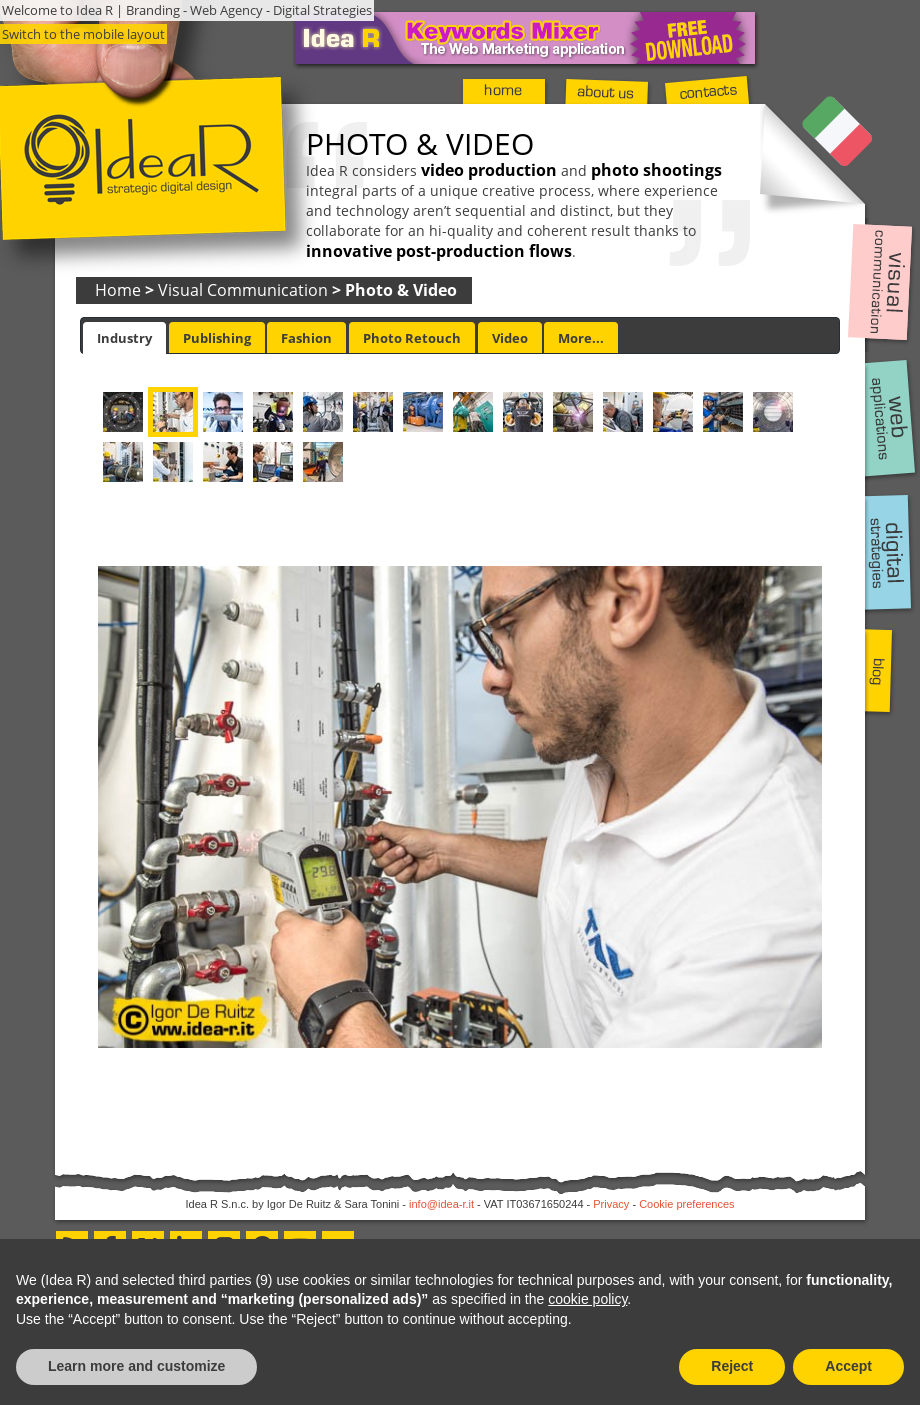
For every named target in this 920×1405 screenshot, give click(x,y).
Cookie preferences (686, 1204)
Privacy (611, 1204)
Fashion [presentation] (306, 338)
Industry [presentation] (124, 338)
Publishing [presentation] (217, 338)
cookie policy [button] (587, 1299)
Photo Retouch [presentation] (412, 338)
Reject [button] (732, 1366)
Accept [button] (848, 1366)
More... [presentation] (581, 338)
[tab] (124, 338)
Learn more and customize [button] (136, 1366)
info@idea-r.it (441, 1204)
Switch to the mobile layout (83, 34)
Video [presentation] (510, 338)
